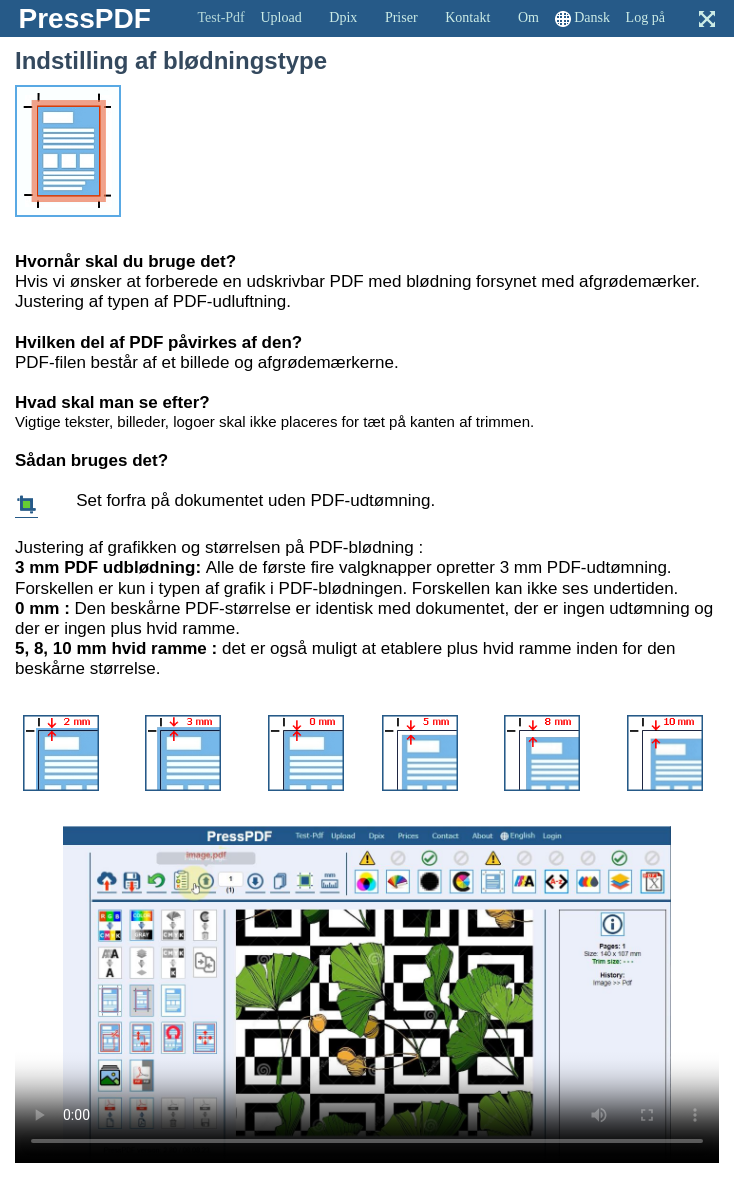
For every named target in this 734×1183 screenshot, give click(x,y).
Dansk (592, 17)
